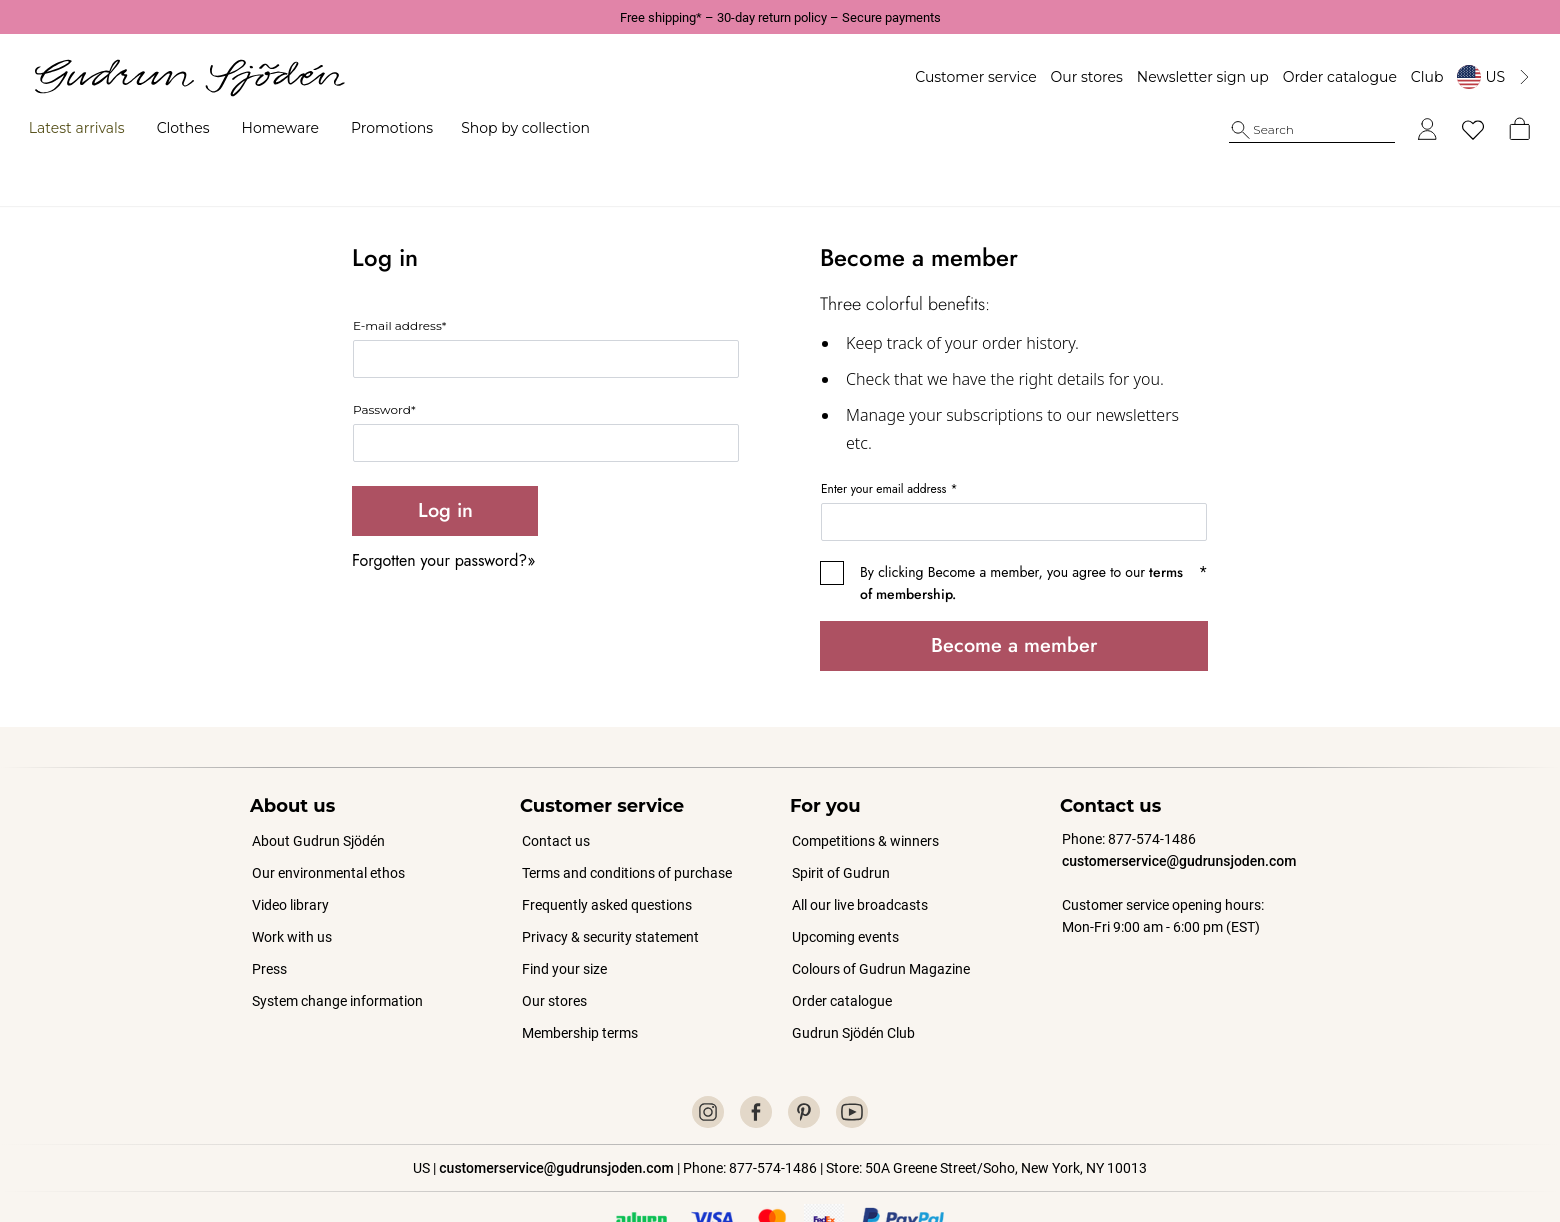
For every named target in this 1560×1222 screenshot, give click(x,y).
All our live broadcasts (860, 859)
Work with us (292, 891)
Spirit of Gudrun (841, 827)
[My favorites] (1446, 130)
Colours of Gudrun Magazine (881, 923)
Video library (290, 859)
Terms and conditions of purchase (627, 827)
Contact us (556, 795)
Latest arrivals (104, 128)
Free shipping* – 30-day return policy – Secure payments (780, 17)
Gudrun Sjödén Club (853, 987)
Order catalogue (1312, 77)
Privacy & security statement (610, 891)
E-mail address (399, 279)
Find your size (564, 923)
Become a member (1014, 599)
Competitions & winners (865, 795)
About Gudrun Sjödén (318, 795)
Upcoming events (846, 891)
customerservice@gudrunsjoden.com (1179, 815)
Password (384, 363)
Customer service (948, 77)
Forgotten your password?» (443, 514)
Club (1400, 77)
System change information (337, 955)
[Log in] (1400, 130)
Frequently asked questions (607, 859)
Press (269, 923)
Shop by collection (552, 128)
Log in (445, 464)
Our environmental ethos (328, 827)
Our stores (1059, 77)
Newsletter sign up (1176, 77)
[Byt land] (1467, 77)
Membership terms (580, 987)
